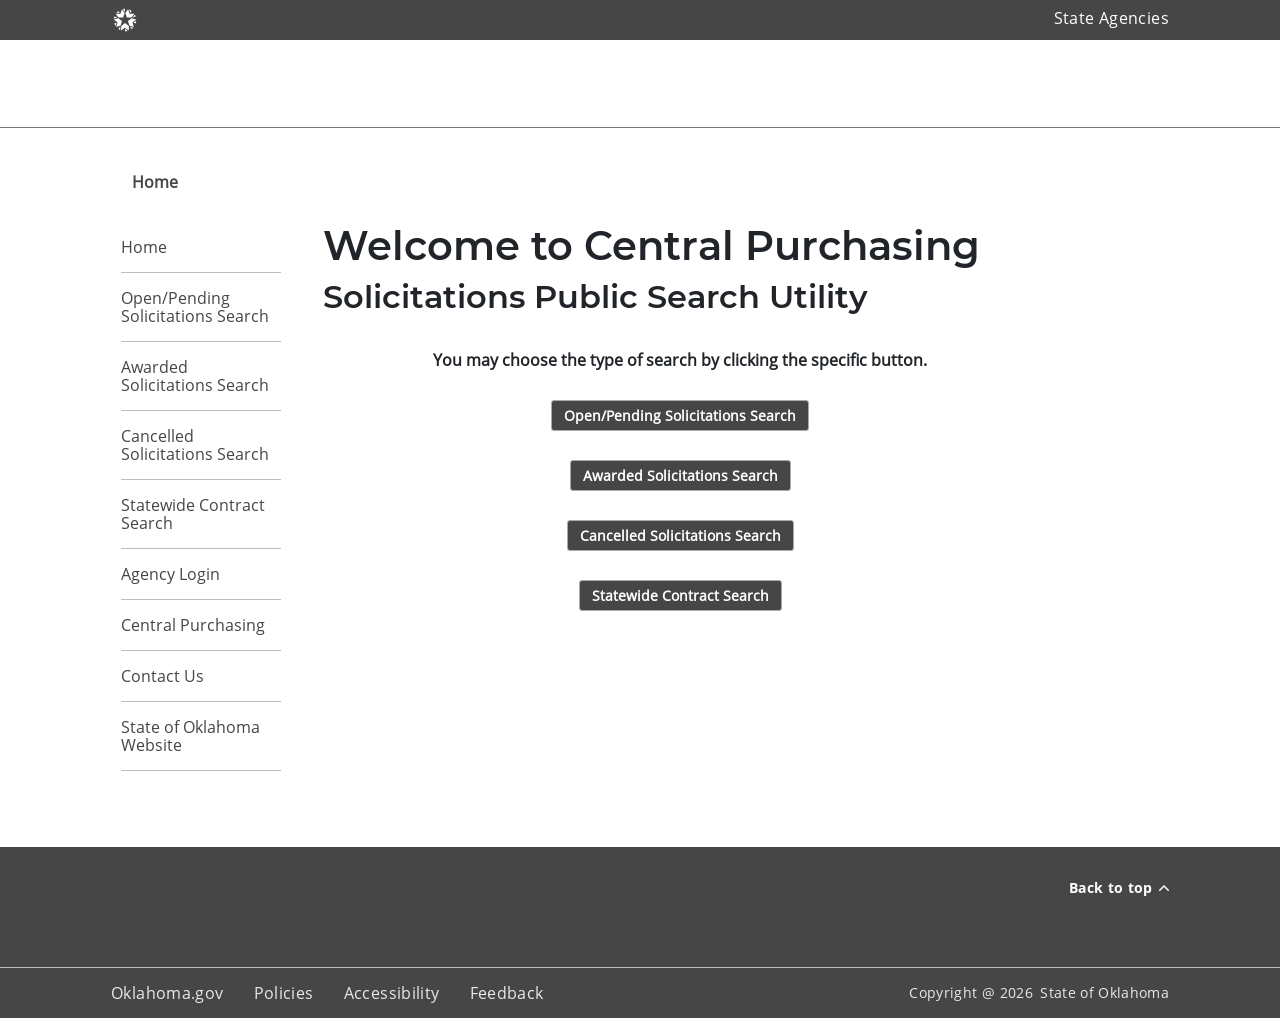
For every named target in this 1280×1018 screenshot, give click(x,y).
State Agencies (1111, 18)
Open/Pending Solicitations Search (195, 307)
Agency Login (170, 574)
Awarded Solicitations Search (195, 376)
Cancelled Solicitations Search (195, 445)
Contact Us (162, 676)
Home (144, 247)
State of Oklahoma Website (190, 736)
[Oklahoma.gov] (125, 18)
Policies (284, 993)
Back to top (1119, 887)
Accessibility (392, 993)
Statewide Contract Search (193, 514)
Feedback (507, 993)
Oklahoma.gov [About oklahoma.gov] (167, 993)
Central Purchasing (193, 625)
